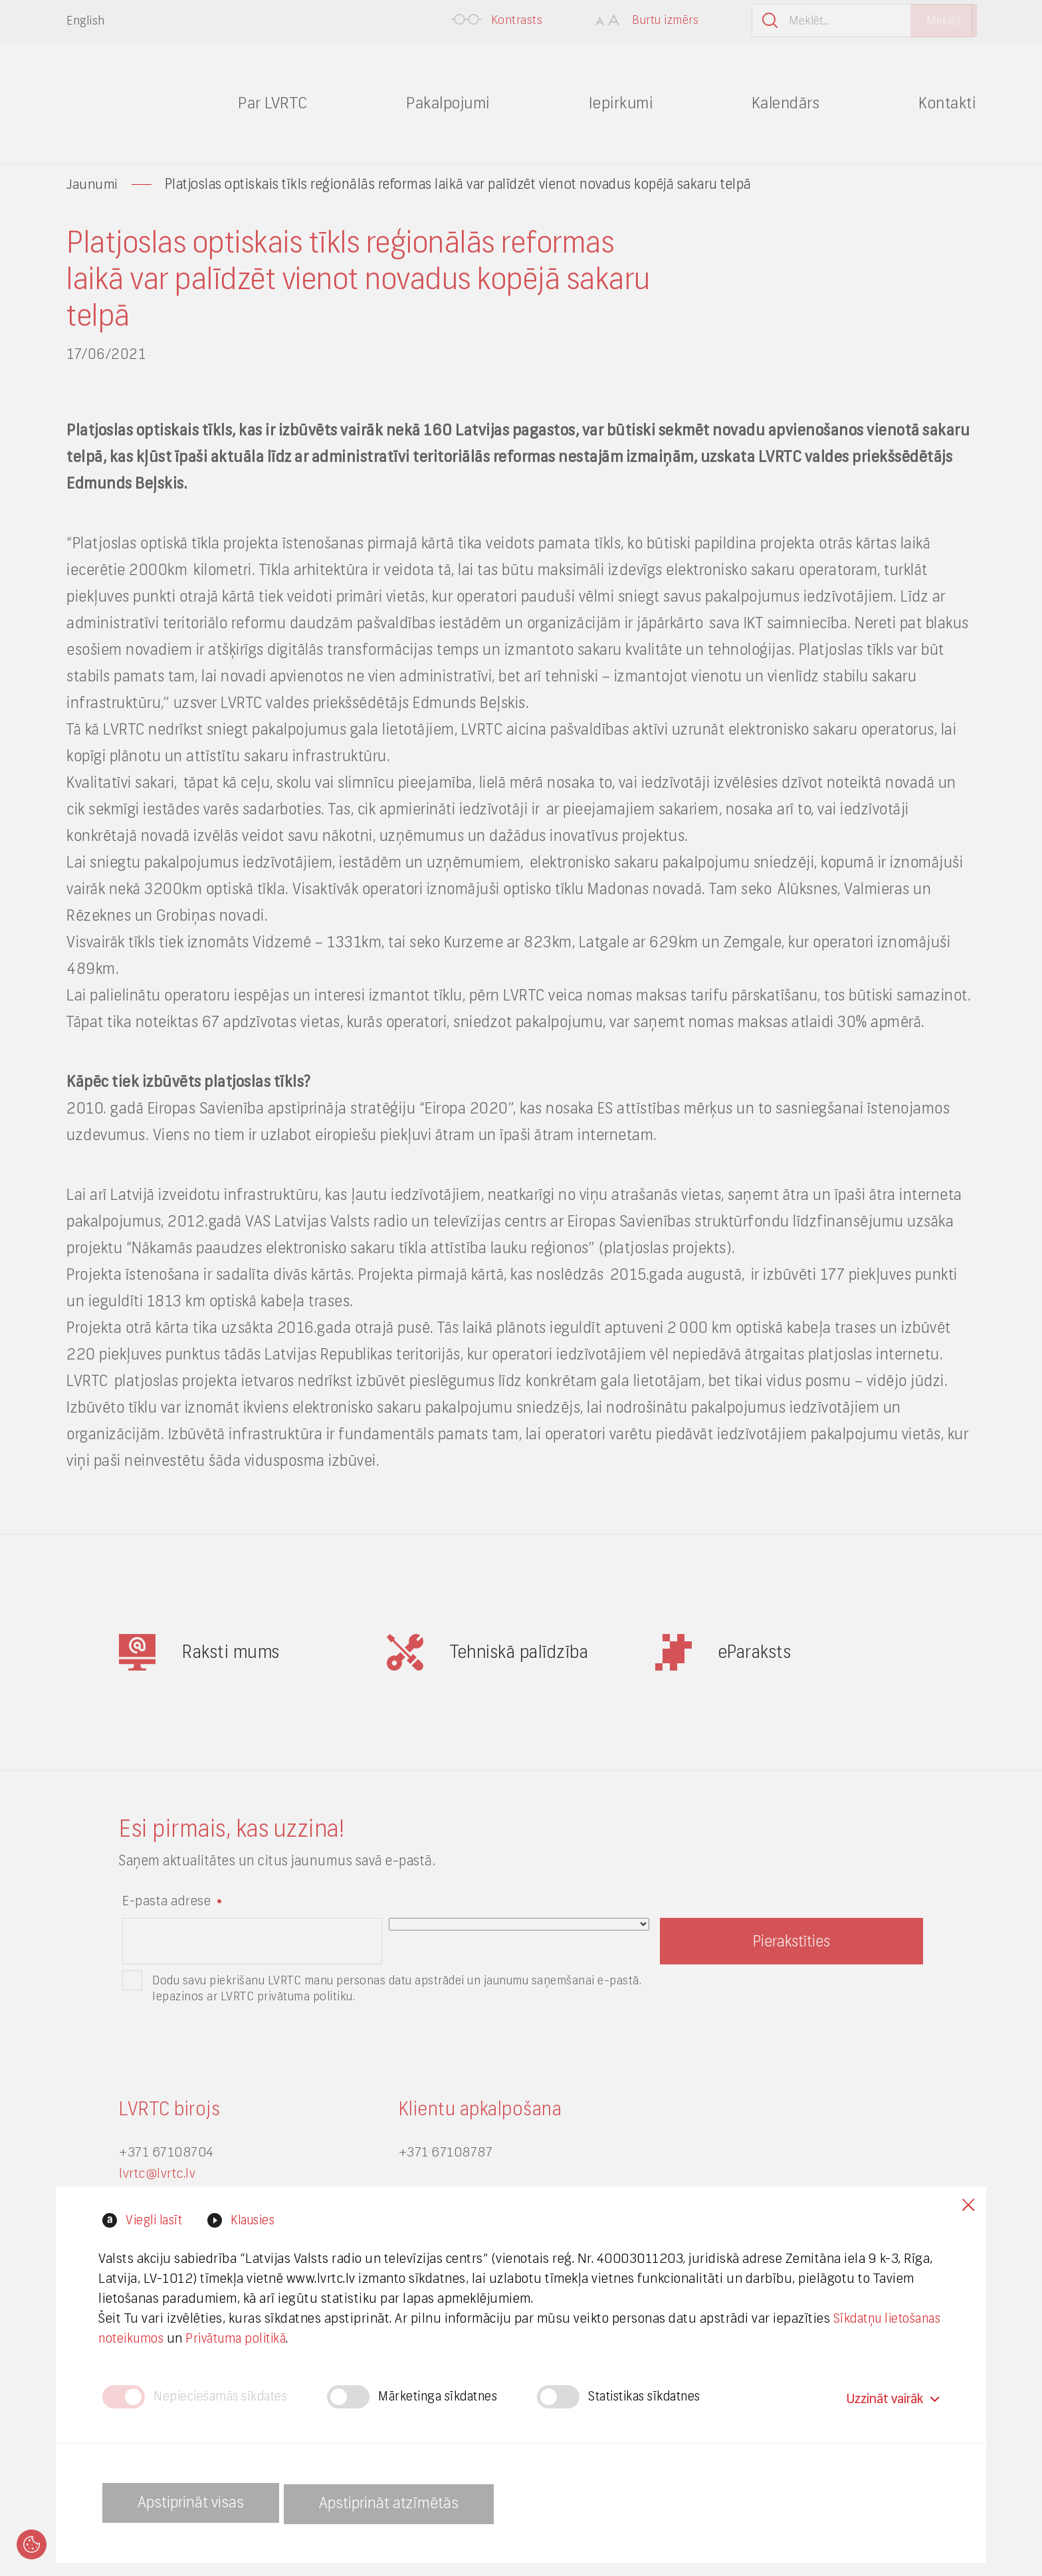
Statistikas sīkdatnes (665, 2395)
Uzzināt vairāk (892, 2395)
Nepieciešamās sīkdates (224, 2395)
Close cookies (966, 2203)
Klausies (257, 2217)
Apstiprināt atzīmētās (405, 2503)
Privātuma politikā (311, 2335)
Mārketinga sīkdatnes (449, 2395)
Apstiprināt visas (195, 2503)
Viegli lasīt (154, 2217)
